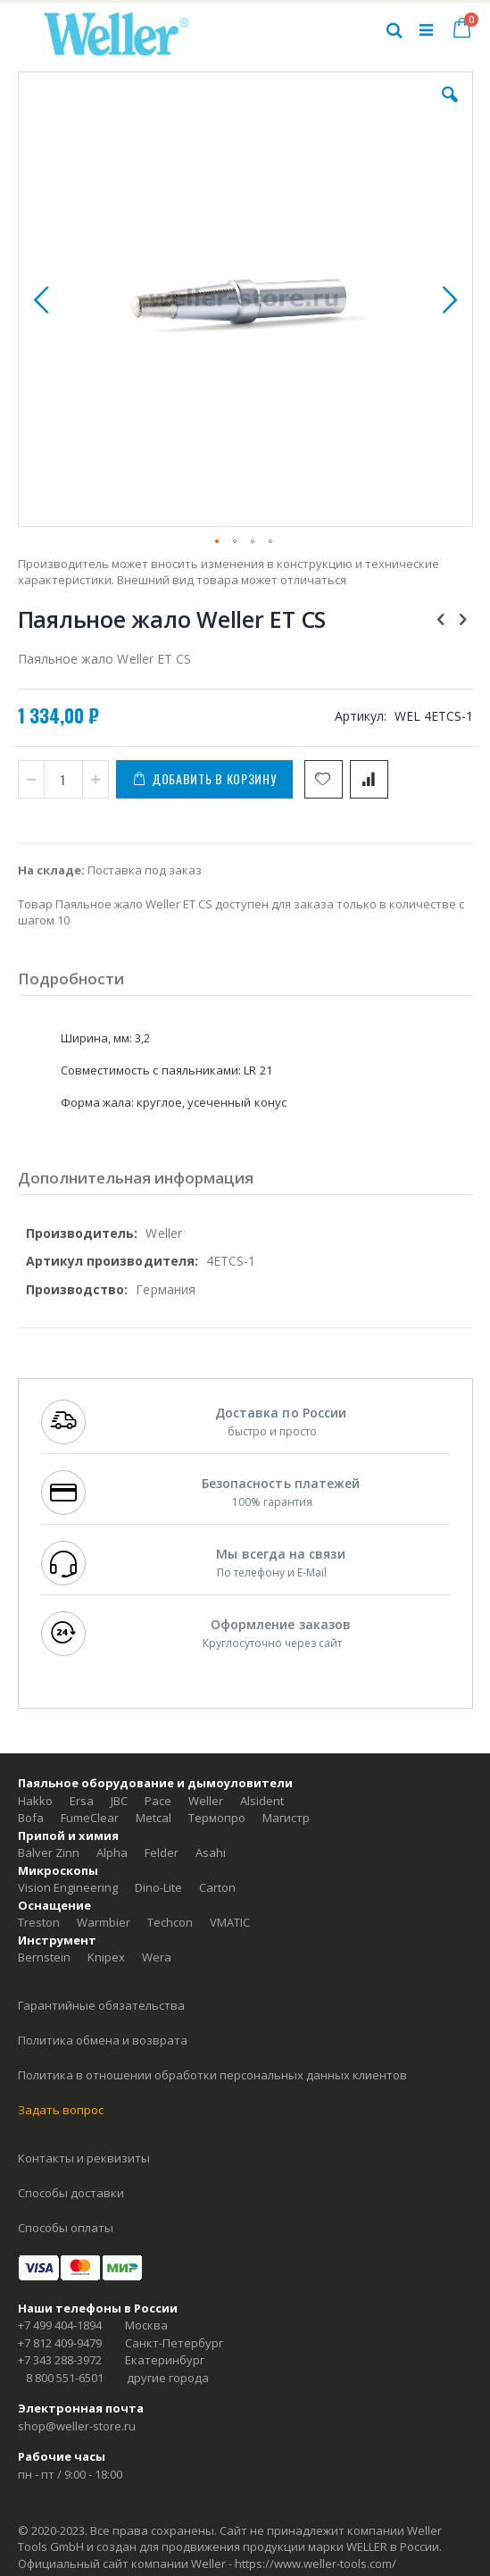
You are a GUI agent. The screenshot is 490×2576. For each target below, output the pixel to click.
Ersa (82, 1801)
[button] (450, 108)
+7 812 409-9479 (60, 2343)
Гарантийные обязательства (101, 2005)
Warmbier (103, 1922)
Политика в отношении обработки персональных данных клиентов (212, 2075)
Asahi (210, 1852)
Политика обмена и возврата (102, 2040)
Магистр (286, 1818)
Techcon (170, 1922)
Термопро (216, 1818)
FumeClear (90, 1818)
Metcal (153, 1818)
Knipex (106, 1957)
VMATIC (230, 1922)
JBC (119, 1801)
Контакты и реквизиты (84, 2158)
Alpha (112, 1852)
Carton (217, 1887)
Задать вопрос (61, 2110)
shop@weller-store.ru (77, 2426)
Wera (156, 1957)
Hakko (35, 1801)
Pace (158, 1801)
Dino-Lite (158, 1887)
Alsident (262, 1801)
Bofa (31, 1818)
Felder (162, 1852)
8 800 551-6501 (65, 2378)
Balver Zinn (48, 1852)
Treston (39, 1922)
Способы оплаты (65, 2228)
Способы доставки (71, 2193)
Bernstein (44, 1957)
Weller (205, 1801)
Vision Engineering (68, 1887)
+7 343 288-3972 (60, 2360)
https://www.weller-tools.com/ (315, 2563)
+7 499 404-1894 (60, 2325)
